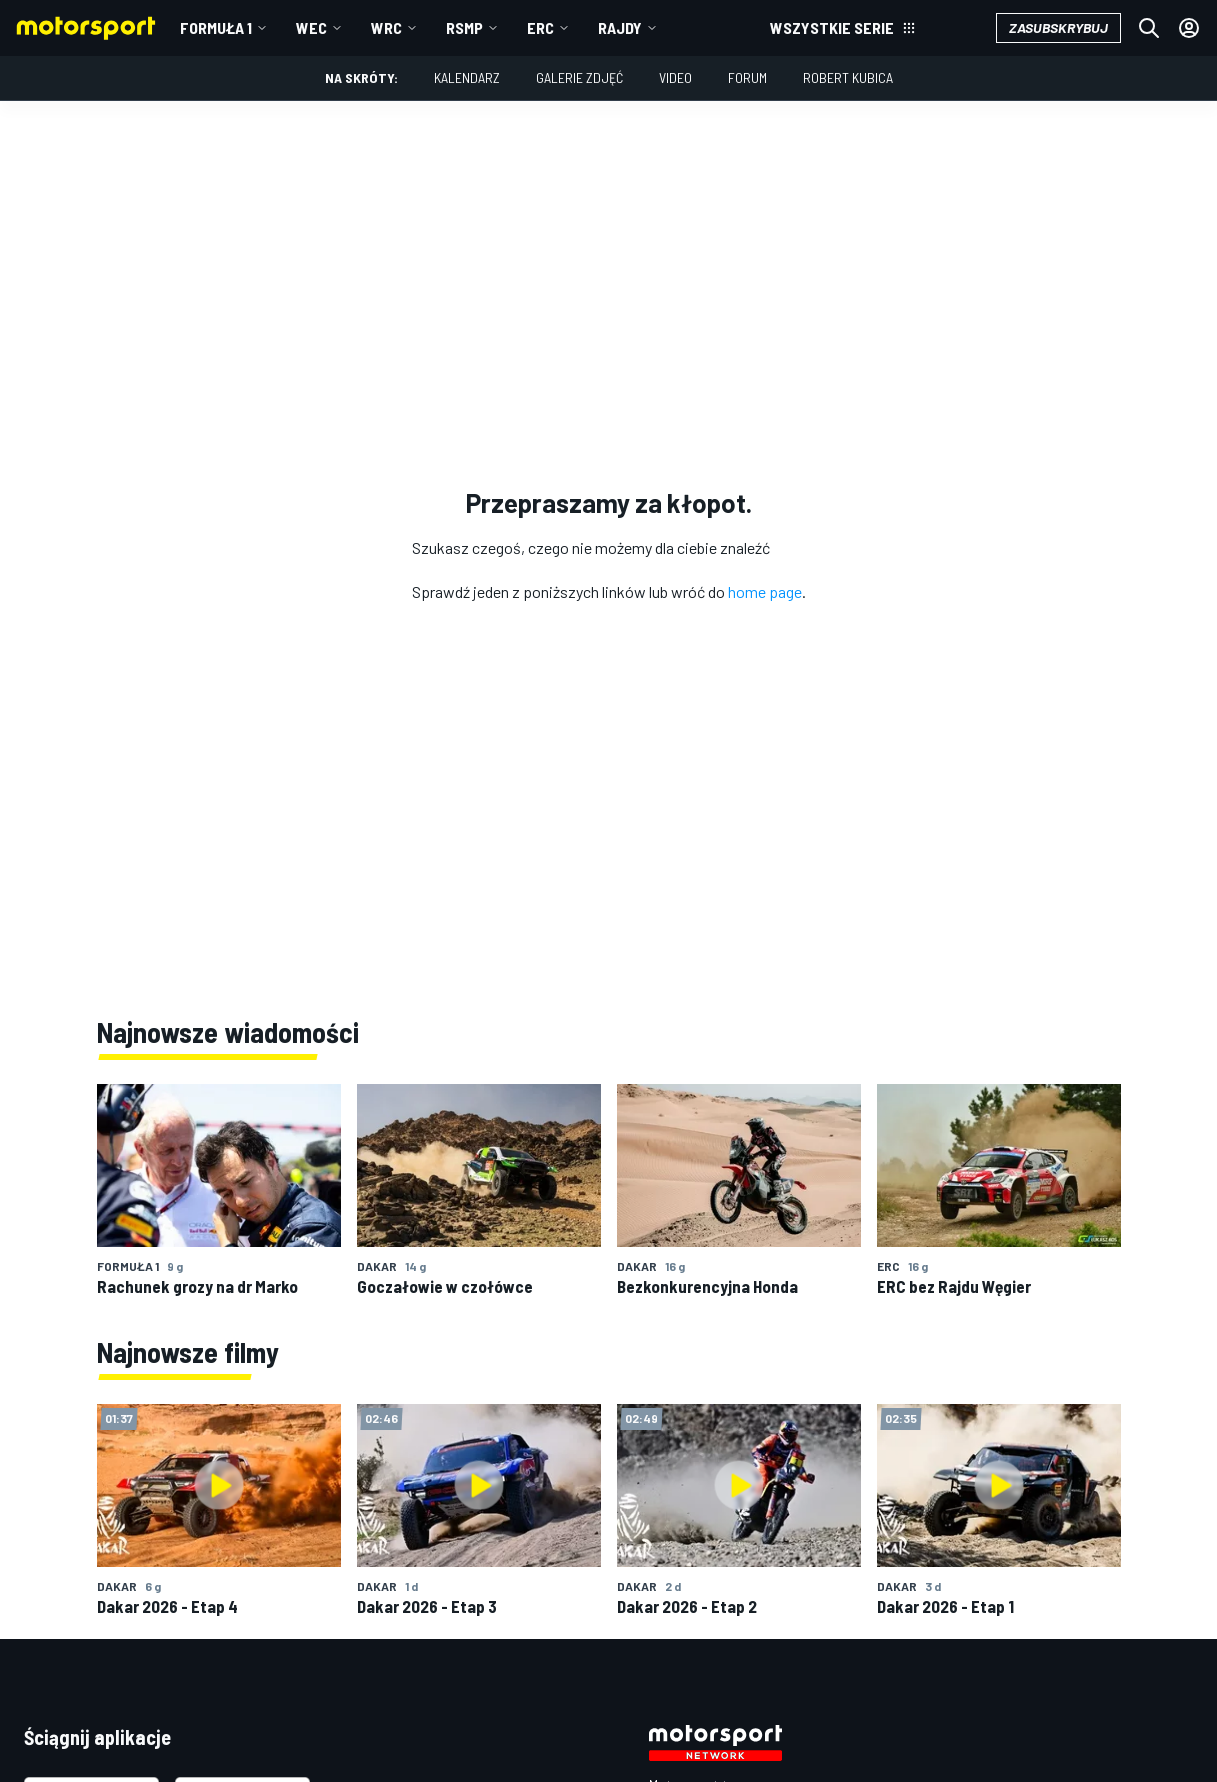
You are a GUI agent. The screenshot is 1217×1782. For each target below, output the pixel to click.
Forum (747, 77)
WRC (386, 27)
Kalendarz (467, 77)
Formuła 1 (216, 27)
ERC (540, 27)
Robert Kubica (848, 77)
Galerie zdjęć (579, 77)
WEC (311, 27)
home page (765, 591)
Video (675, 77)
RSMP (464, 27)
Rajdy (620, 27)
